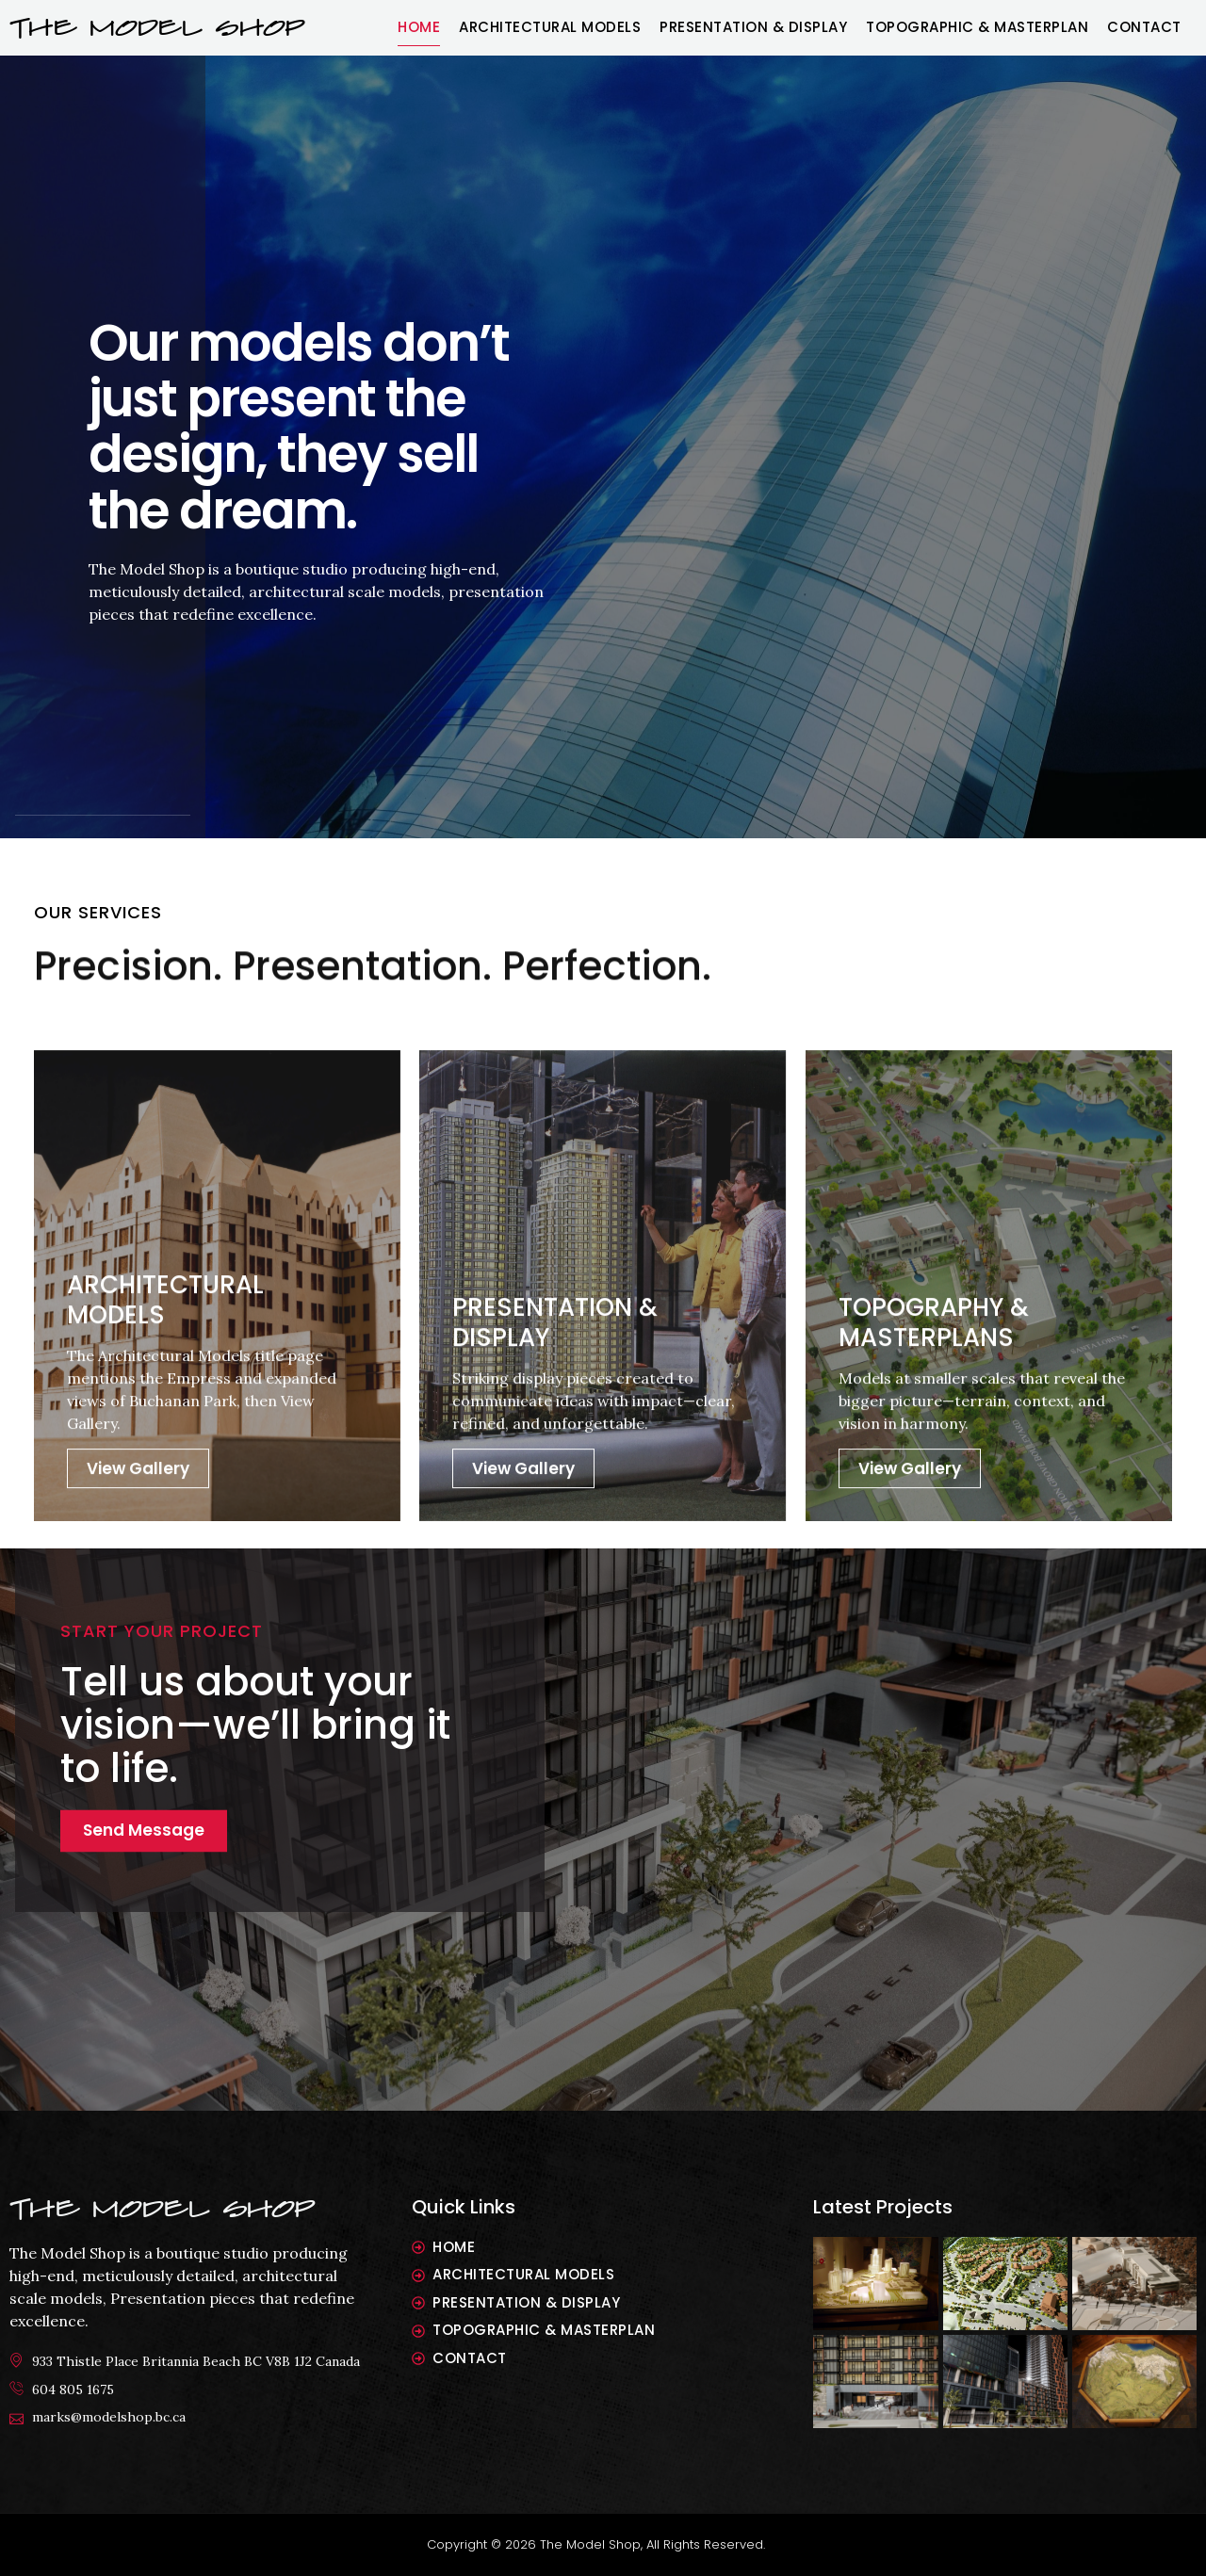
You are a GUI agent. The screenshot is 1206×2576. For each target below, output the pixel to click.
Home (419, 27)
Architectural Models (550, 27)
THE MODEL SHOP (157, 27)
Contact (1144, 27)
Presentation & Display (753, 27)
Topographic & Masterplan (977, 27)
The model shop (162, 2209)
